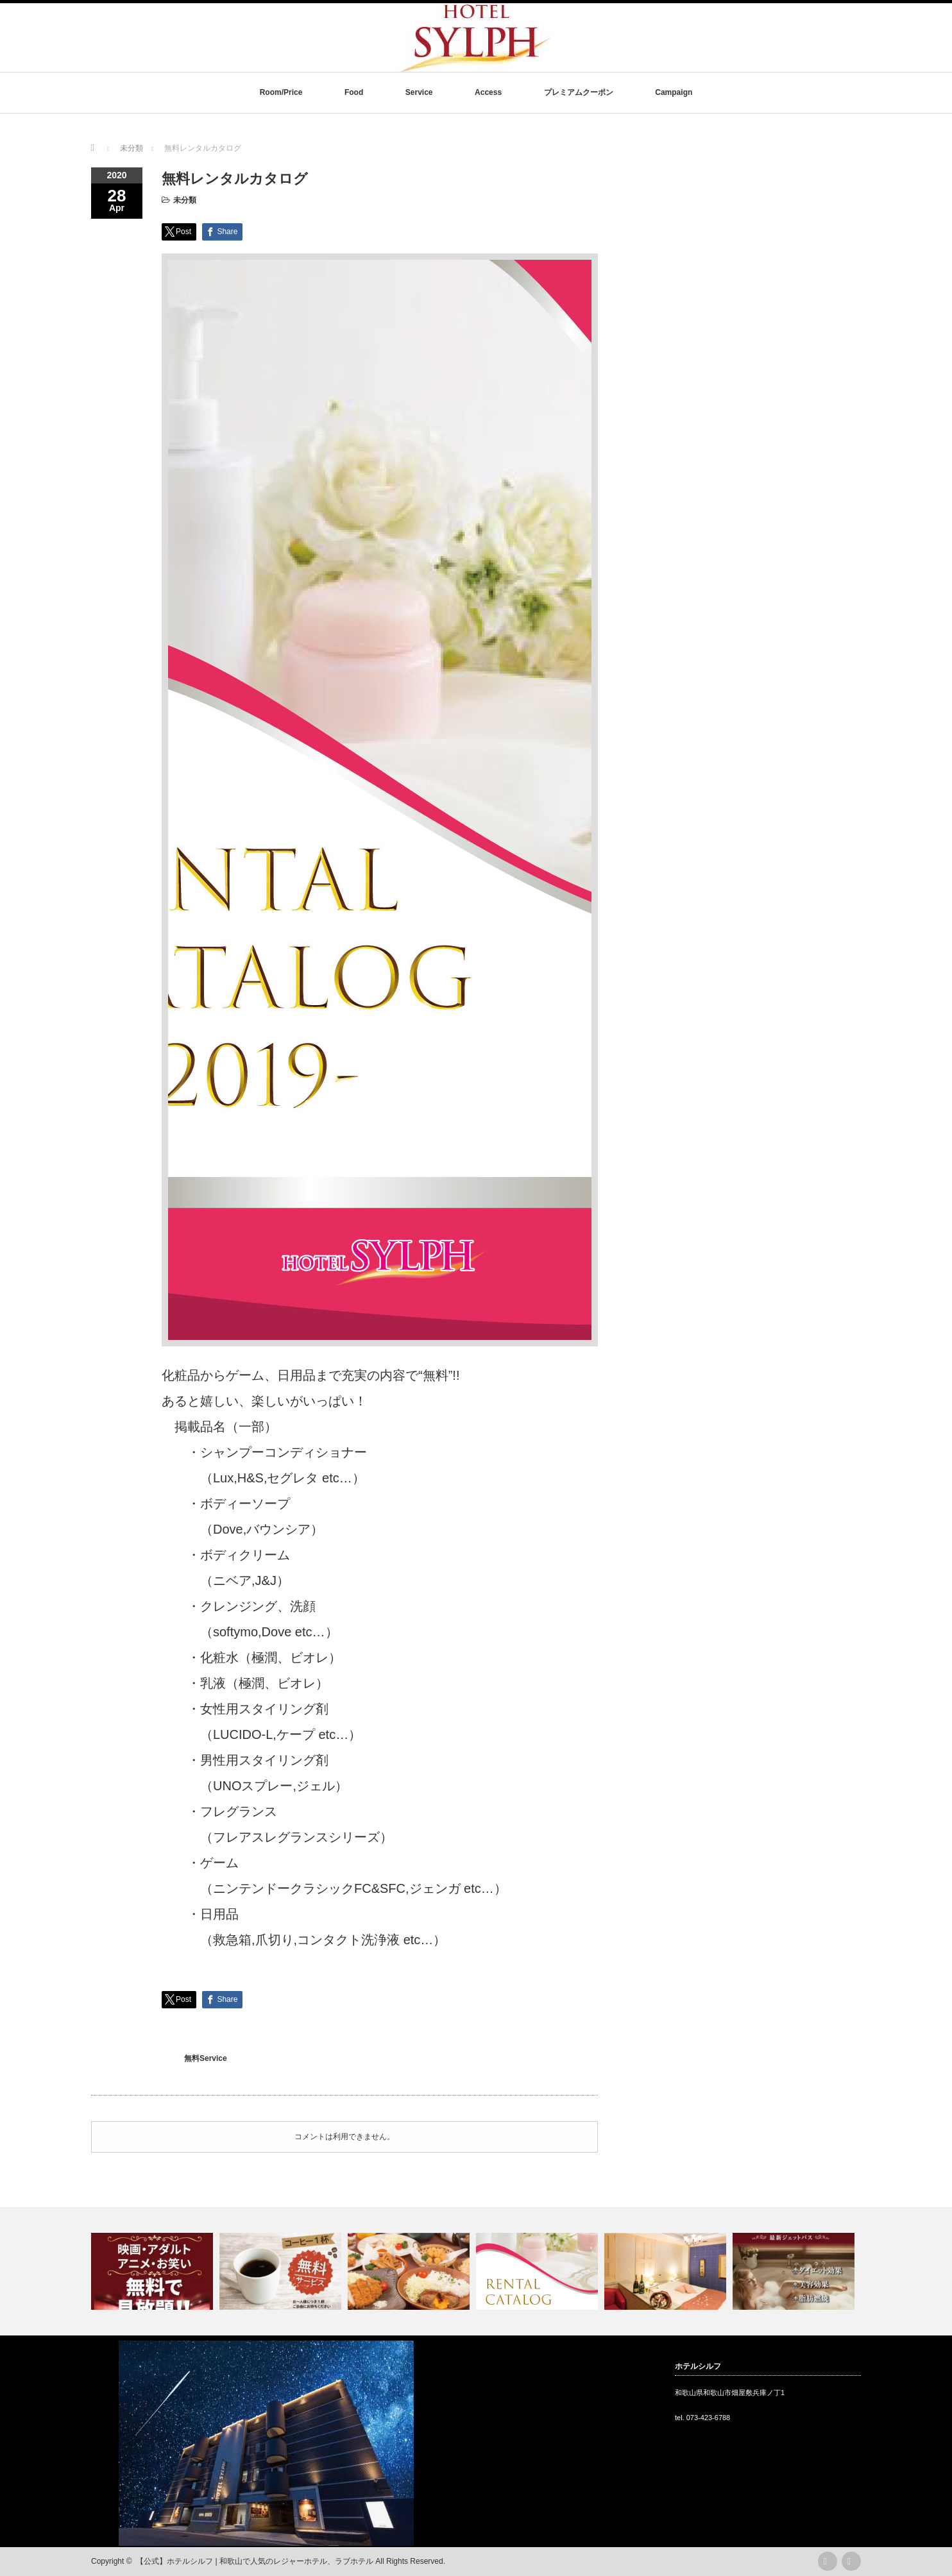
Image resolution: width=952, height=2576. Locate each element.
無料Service (205, 2058)
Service (419, 92)
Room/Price (281, 92)
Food (353, 92)
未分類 (184, 200)
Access (488, 92)
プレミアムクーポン (578, 92)
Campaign (673, 92)
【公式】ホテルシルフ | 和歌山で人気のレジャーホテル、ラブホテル (254, 2561)
